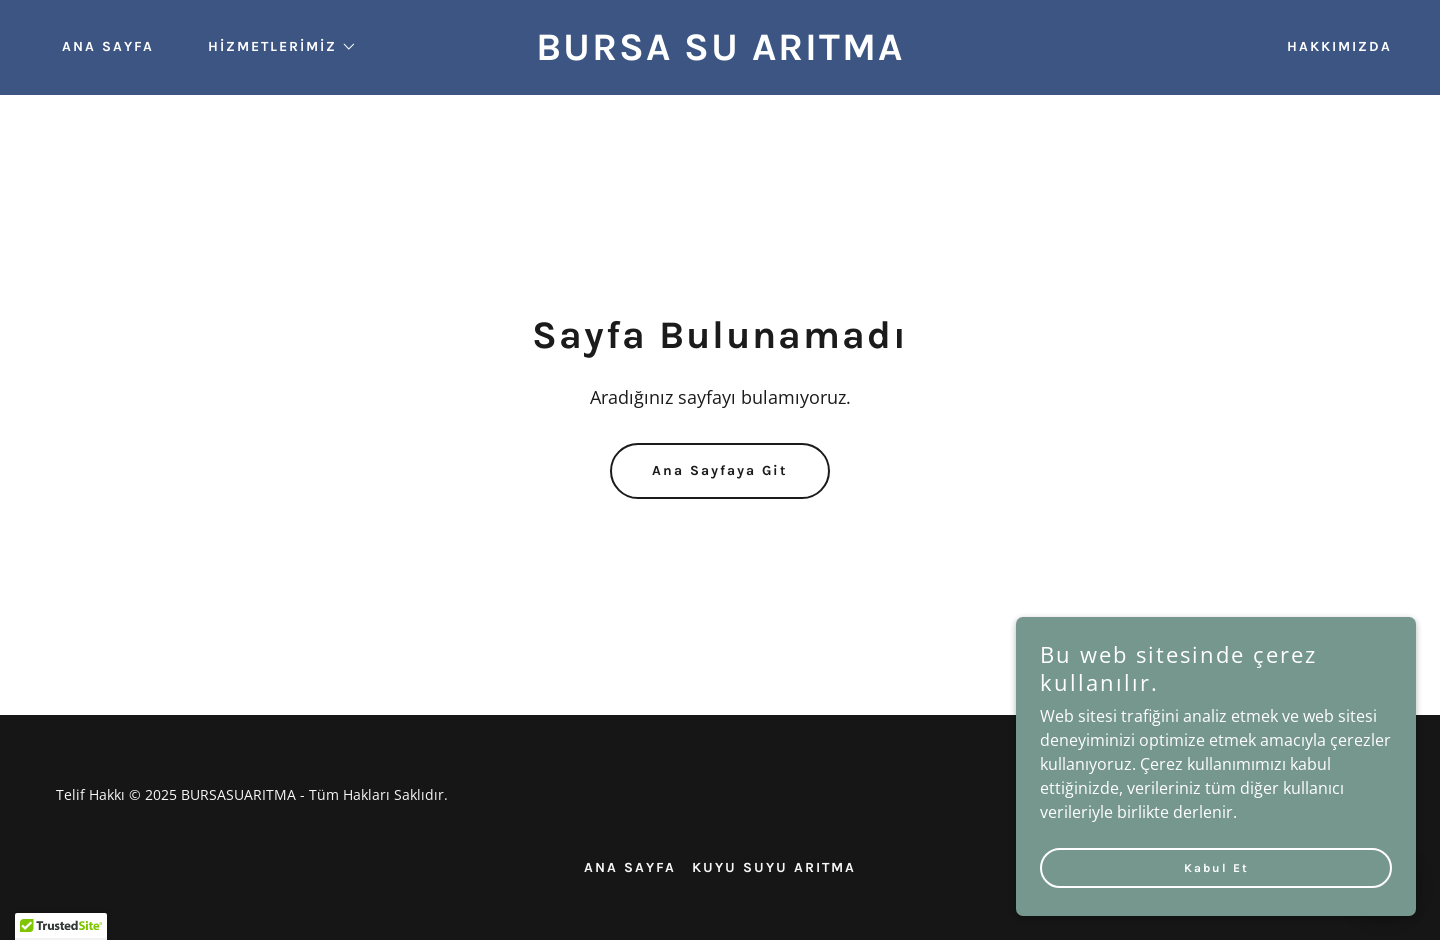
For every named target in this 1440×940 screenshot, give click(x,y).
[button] (275, 47)
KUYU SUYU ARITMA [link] (774, 867)
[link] (720, 54)
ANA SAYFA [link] (108, 46)
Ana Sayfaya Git (720, 470)
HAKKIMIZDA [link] (1339, 46)
